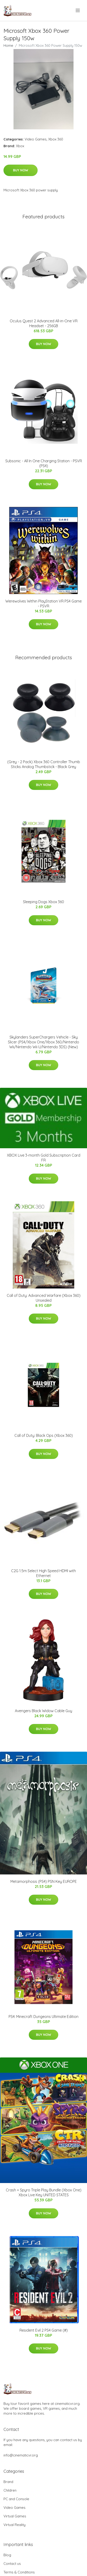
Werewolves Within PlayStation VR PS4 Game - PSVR (43, 603)
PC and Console (16, 2499)
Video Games (36, 139)
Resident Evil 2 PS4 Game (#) (43, 2330)
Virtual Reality (14, 2525)
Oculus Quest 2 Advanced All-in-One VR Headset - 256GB (43, 323)
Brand (8, 2481)
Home (8, 45)
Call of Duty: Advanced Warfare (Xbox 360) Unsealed (44, 1298)
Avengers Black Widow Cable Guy (43, 1710)
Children (9, 2490)
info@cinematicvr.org (20, 2455)
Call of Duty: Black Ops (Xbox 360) (43, 1435)
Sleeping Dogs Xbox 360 (43, 901)
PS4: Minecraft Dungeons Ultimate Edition (43, 2016)
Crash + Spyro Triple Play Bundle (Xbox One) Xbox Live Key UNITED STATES (43, 2192)
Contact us (12, 2563)
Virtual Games (14, 2516)
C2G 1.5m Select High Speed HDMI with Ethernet (43, 1573)
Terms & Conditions (19, 2572)
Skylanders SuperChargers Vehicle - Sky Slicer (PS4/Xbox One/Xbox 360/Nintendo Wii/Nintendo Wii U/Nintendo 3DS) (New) (43, 1042)
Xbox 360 (55, 139)
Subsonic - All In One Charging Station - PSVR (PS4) (43, 463)
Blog (7, 2555)
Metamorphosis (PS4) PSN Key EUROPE (43, 1881)
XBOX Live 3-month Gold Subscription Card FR (43, 1157)
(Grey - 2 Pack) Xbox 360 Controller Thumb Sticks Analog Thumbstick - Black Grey (43, 764)
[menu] (78, 10)
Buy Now (20, 170)
